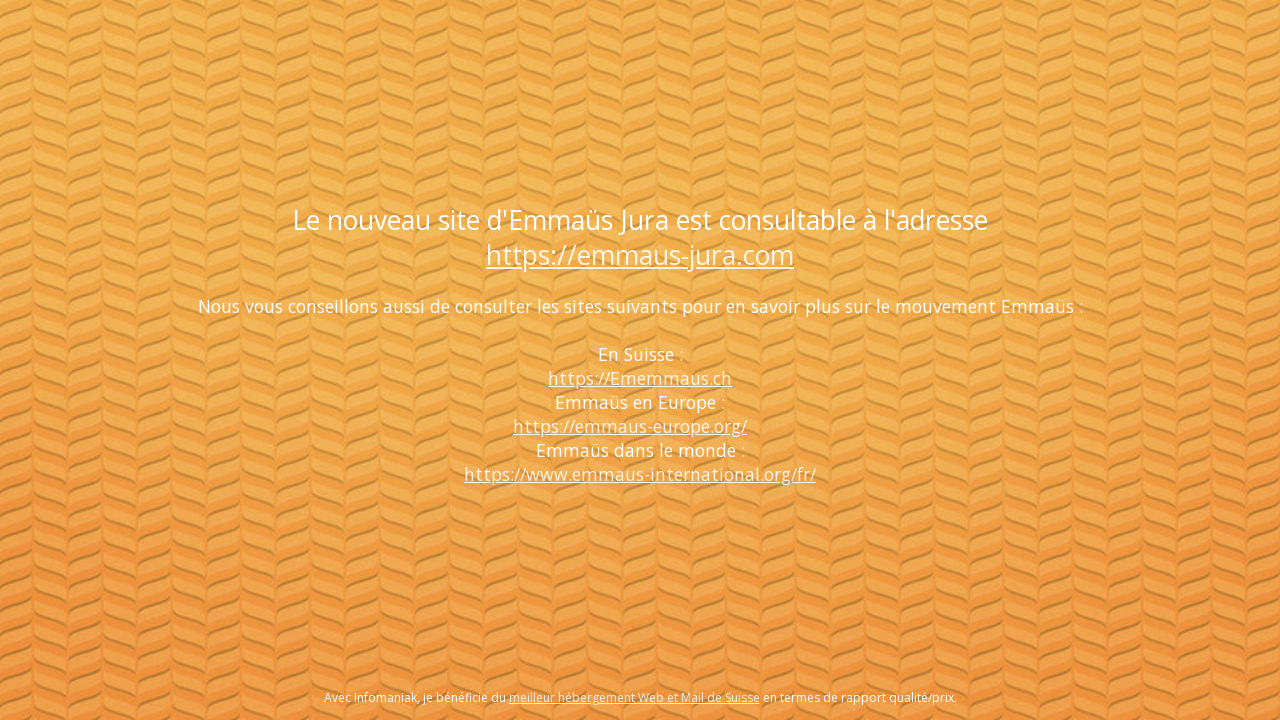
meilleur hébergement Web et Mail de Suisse (634, 697)
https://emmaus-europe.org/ (630, 426)
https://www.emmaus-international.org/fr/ (640, 474)
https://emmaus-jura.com (640, 255)
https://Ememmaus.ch (640, 378)
